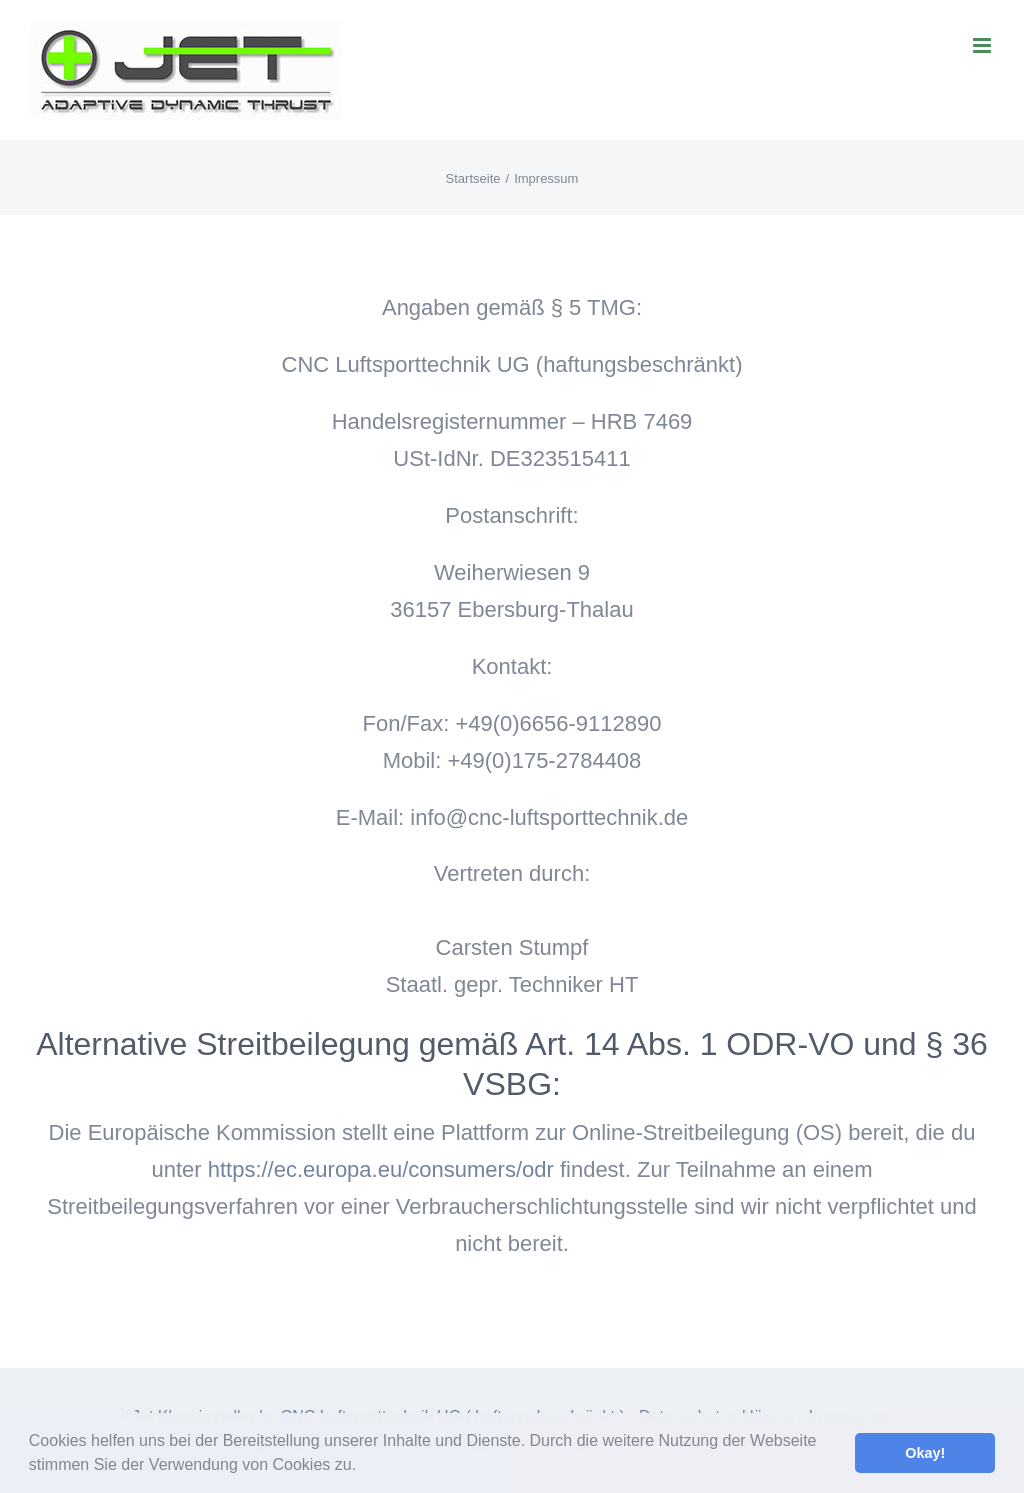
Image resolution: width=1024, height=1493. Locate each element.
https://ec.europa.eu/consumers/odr (381, 1169)
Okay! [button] (925, 1453)
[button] (364, 1467)
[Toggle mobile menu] (983, 45)
